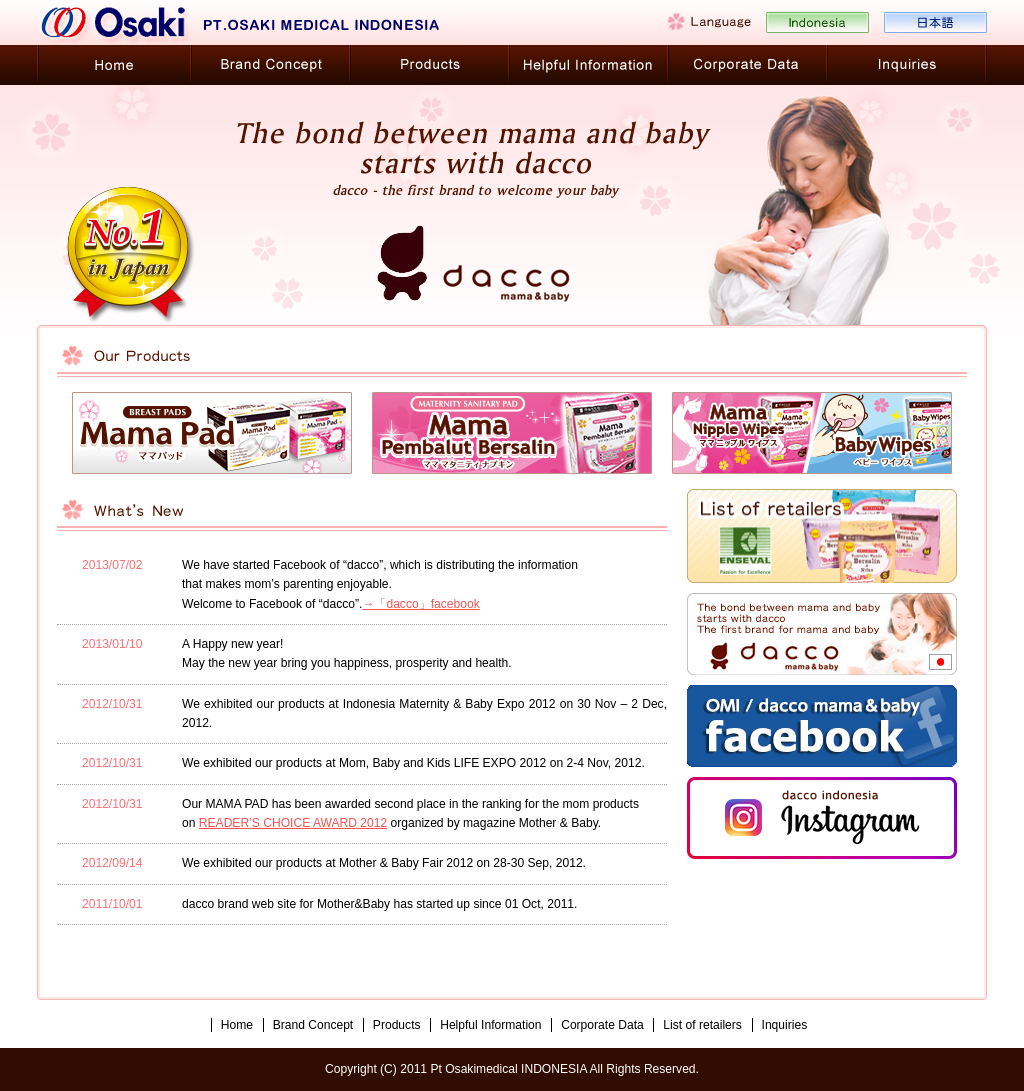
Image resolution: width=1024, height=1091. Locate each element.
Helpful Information (490, 1025)
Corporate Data (602, 1025)
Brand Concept (313, 1025)
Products (397, 1025)
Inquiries (785, 1025)
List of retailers (702, 1025)
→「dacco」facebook (420, 604)
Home (237, 1025)
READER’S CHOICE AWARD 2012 (293, 823)
